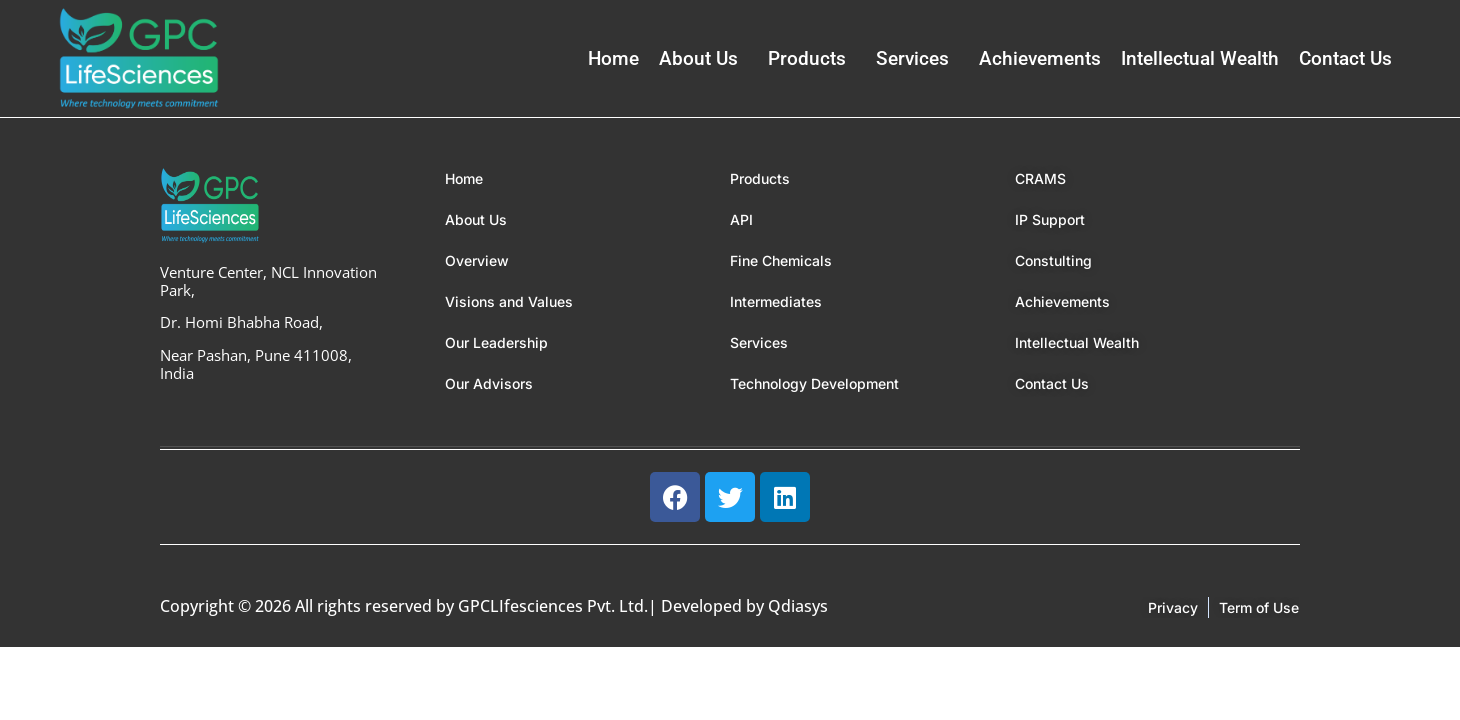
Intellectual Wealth (1200, 58)
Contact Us (1345, 58)
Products (807, 58)
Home (613, 58)
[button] (703, 58)
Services (912, 58)
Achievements (1040, 58)
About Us (698, 58)
